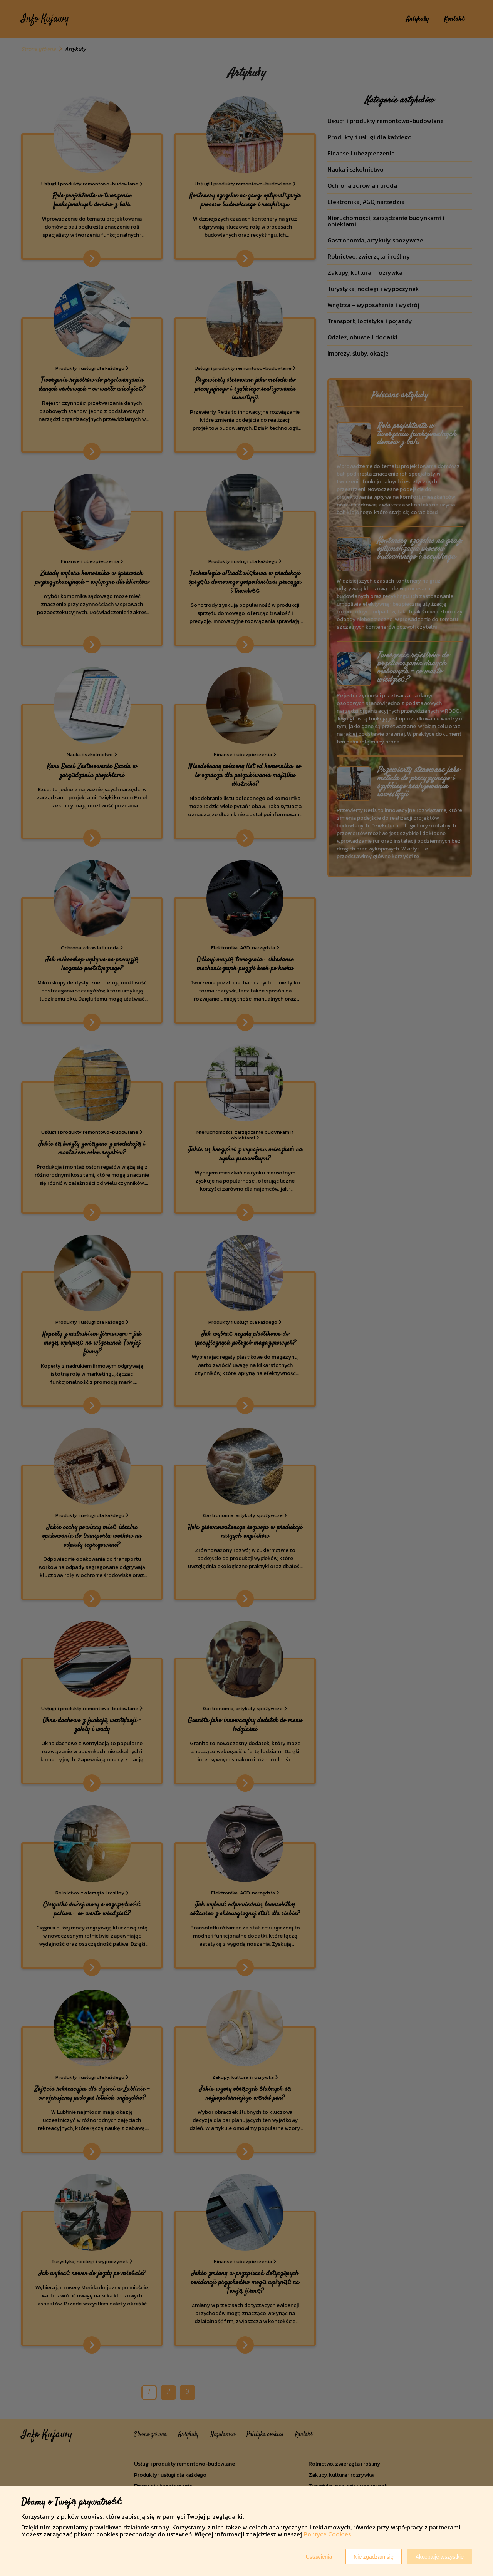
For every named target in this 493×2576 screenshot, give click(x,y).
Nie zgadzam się (374, 2557)
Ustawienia (319, 2557)
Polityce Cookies (327, 2534)
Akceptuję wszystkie (440, 2557)
